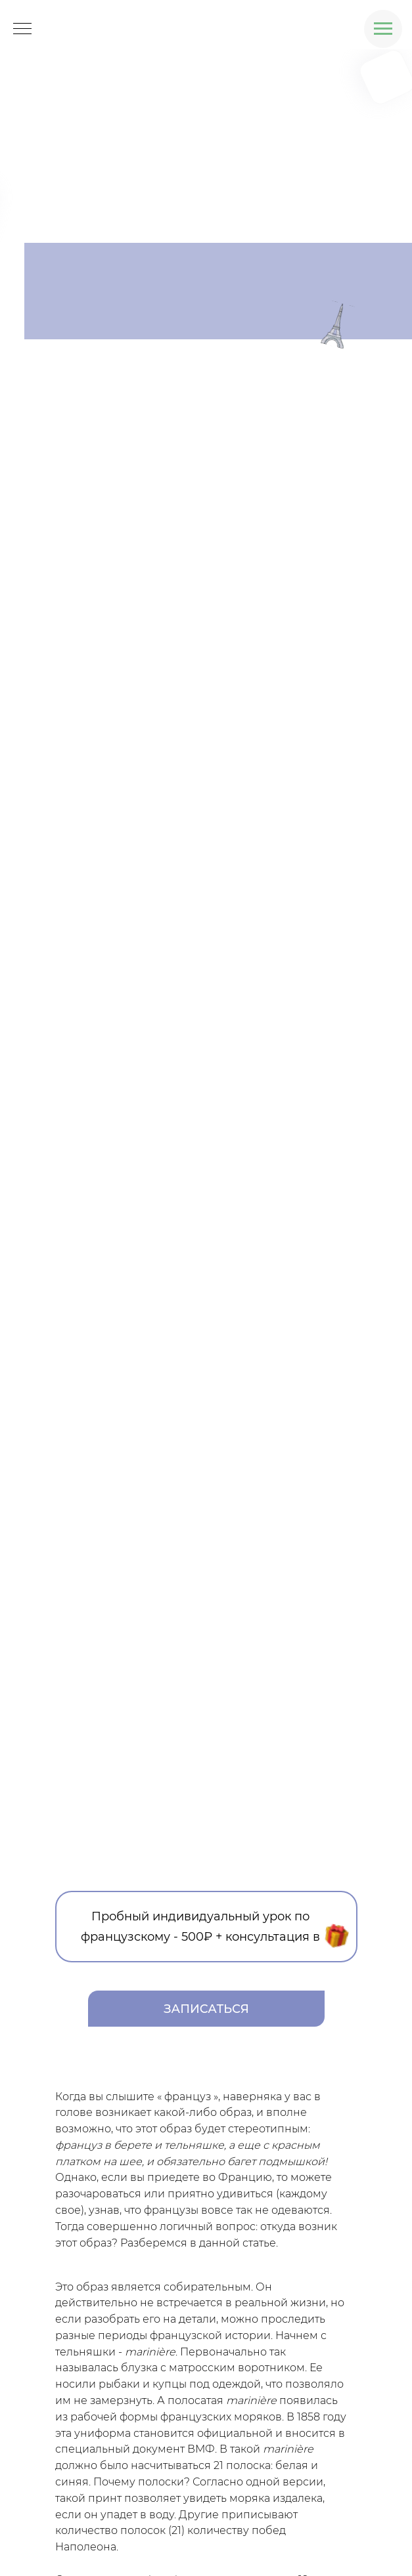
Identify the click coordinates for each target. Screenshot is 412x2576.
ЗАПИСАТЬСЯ (206, 2009)
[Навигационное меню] (383, 28)
